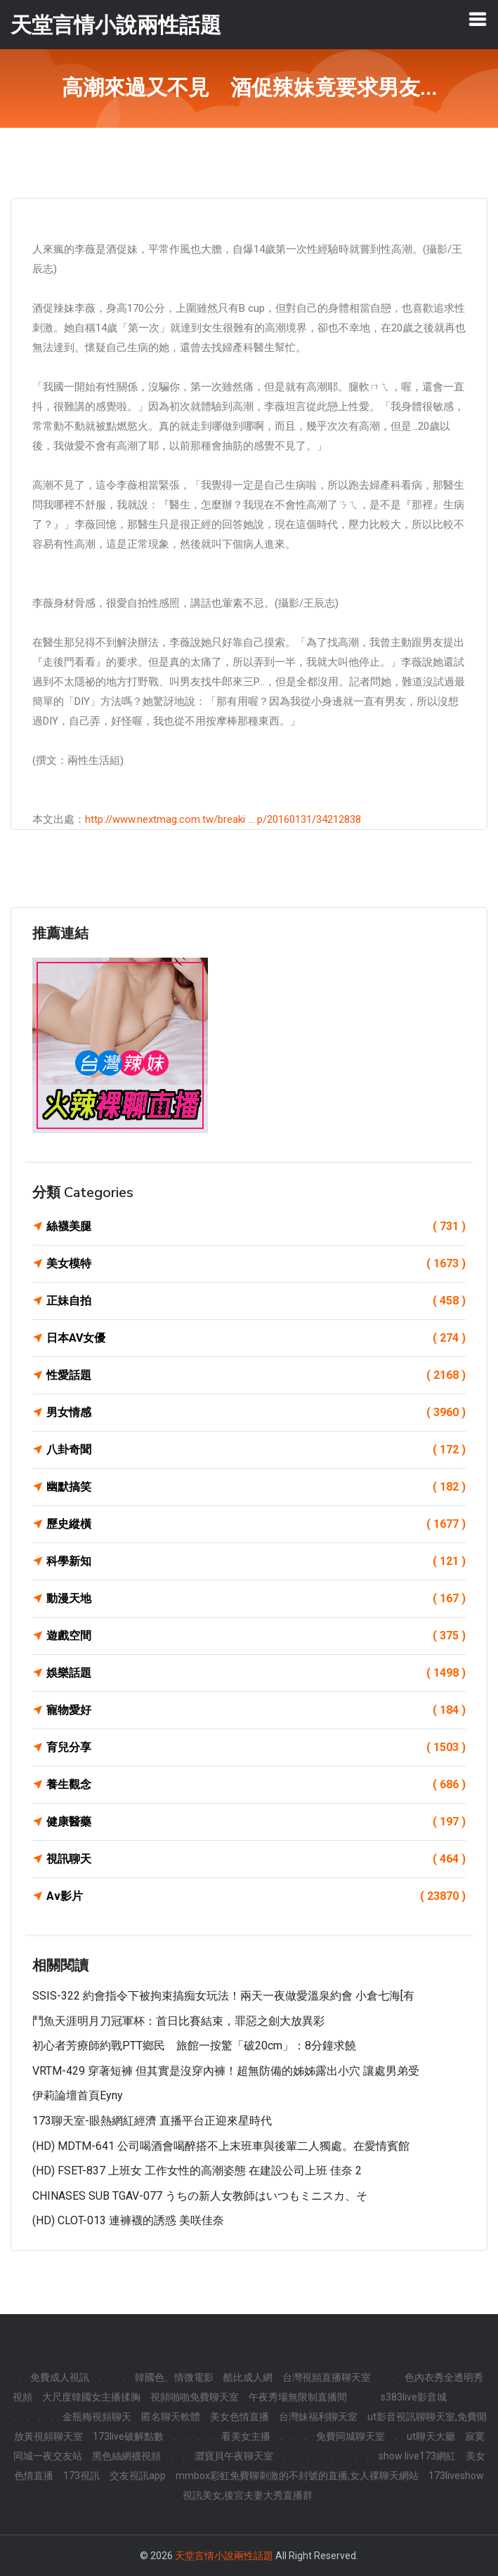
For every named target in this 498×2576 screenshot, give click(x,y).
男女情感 (256, 1412)
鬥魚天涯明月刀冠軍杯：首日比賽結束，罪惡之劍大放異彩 (178, 2021)
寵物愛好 (256, 1710)
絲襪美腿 (256, 1226)
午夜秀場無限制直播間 (298, 2397)
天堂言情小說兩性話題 (224, 2555)
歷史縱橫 (256, 1524)
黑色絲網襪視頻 (126, 2456)
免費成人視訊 (59, 2377)
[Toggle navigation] (477, 19)
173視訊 (81, 2475)
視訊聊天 (256, 1859)
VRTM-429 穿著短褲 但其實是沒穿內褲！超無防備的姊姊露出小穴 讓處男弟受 (225, 2071)
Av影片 (256, 1896)
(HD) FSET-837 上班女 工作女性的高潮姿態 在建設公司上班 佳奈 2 (197, 2170)
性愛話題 (256, 1375)
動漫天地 (256, 1599)
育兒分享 (256, 1747)
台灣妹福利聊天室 (318, 2416)
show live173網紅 (417, 2456)
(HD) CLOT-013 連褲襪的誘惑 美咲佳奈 (128, 2220)
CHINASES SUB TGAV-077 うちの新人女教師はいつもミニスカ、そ (199, 2195)
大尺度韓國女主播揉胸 (91, 2397)
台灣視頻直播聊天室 (326, 2377)
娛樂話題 (256, 1673)
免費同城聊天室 (350, 2436)
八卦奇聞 (256, 1450)
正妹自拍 (256, 1301)
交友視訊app (138, 2475)
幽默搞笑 (256, 1487)
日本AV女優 (256, 1338)
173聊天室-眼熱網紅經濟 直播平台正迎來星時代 (152, 2120)
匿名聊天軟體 (170, 2416)
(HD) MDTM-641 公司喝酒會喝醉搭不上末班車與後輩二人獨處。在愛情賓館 (220, 2146)
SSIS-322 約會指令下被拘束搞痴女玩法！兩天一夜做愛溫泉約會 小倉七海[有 (223, 1995)
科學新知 (256, 1561)
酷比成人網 (248, 2377)
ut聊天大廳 (431, 2436)
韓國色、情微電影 (174, 2377)
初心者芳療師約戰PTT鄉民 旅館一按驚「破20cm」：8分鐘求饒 (194, 2045)
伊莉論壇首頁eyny (77, 2095)
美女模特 (256, 1264)
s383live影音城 (414, 2397)
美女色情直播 (239, 2416)
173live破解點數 (128, 2436)
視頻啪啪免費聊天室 (194, 2397)
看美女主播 (245, 2436)
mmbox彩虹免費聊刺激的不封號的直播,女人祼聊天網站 (297, 2475)
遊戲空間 (256, 1636)
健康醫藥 (256, 1822)
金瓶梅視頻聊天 (97, 2416)
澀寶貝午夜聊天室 (234, 2456)
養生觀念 (256, 1785)
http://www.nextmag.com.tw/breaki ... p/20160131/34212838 (223, 819)
